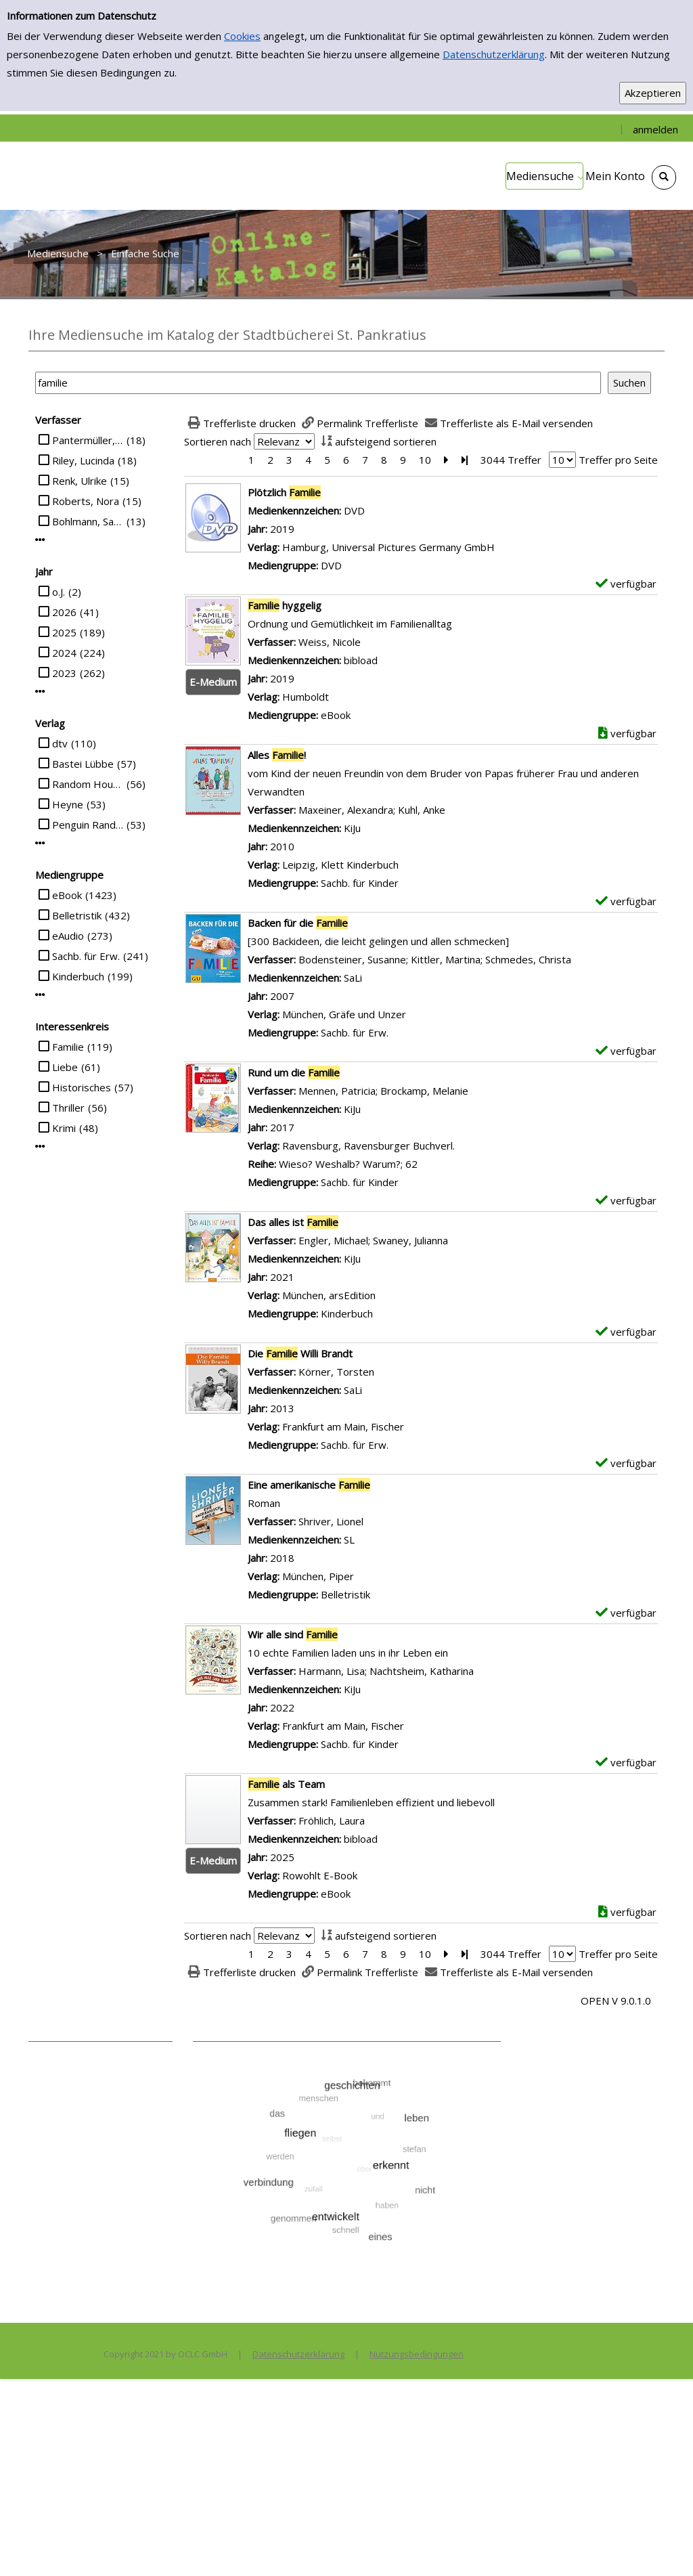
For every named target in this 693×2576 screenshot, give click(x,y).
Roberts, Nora (85, 501)
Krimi (64, 1128)
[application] (544, 176)
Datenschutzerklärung (494, 54)
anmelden (655, 129)
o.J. (58, 591)
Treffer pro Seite (618, 459)
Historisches (81, 1087)
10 (425, 459)
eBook (67, 895)
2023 (64, 673)
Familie (68, 1046)
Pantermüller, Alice (87, 440)
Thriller (68, 1107)
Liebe (65, 1067)
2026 (64, 612)
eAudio (68, 935)
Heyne (67, 804)
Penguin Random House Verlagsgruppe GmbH (87, 824)
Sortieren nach (217, 441)
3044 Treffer (510, 459)
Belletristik (77, 915)
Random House (87, 784)
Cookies (242, 36)
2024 (64, 652)
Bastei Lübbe (83, 763)
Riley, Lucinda (83, 460)
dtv (60, 743)
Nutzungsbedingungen (417, 2354)
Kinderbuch (78, 976)
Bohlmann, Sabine (87, 521)
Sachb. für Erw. (86, 956)
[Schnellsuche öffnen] (664, 177)
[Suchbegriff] (318, 383)
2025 (64, 632)
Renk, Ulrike (79, 480)
